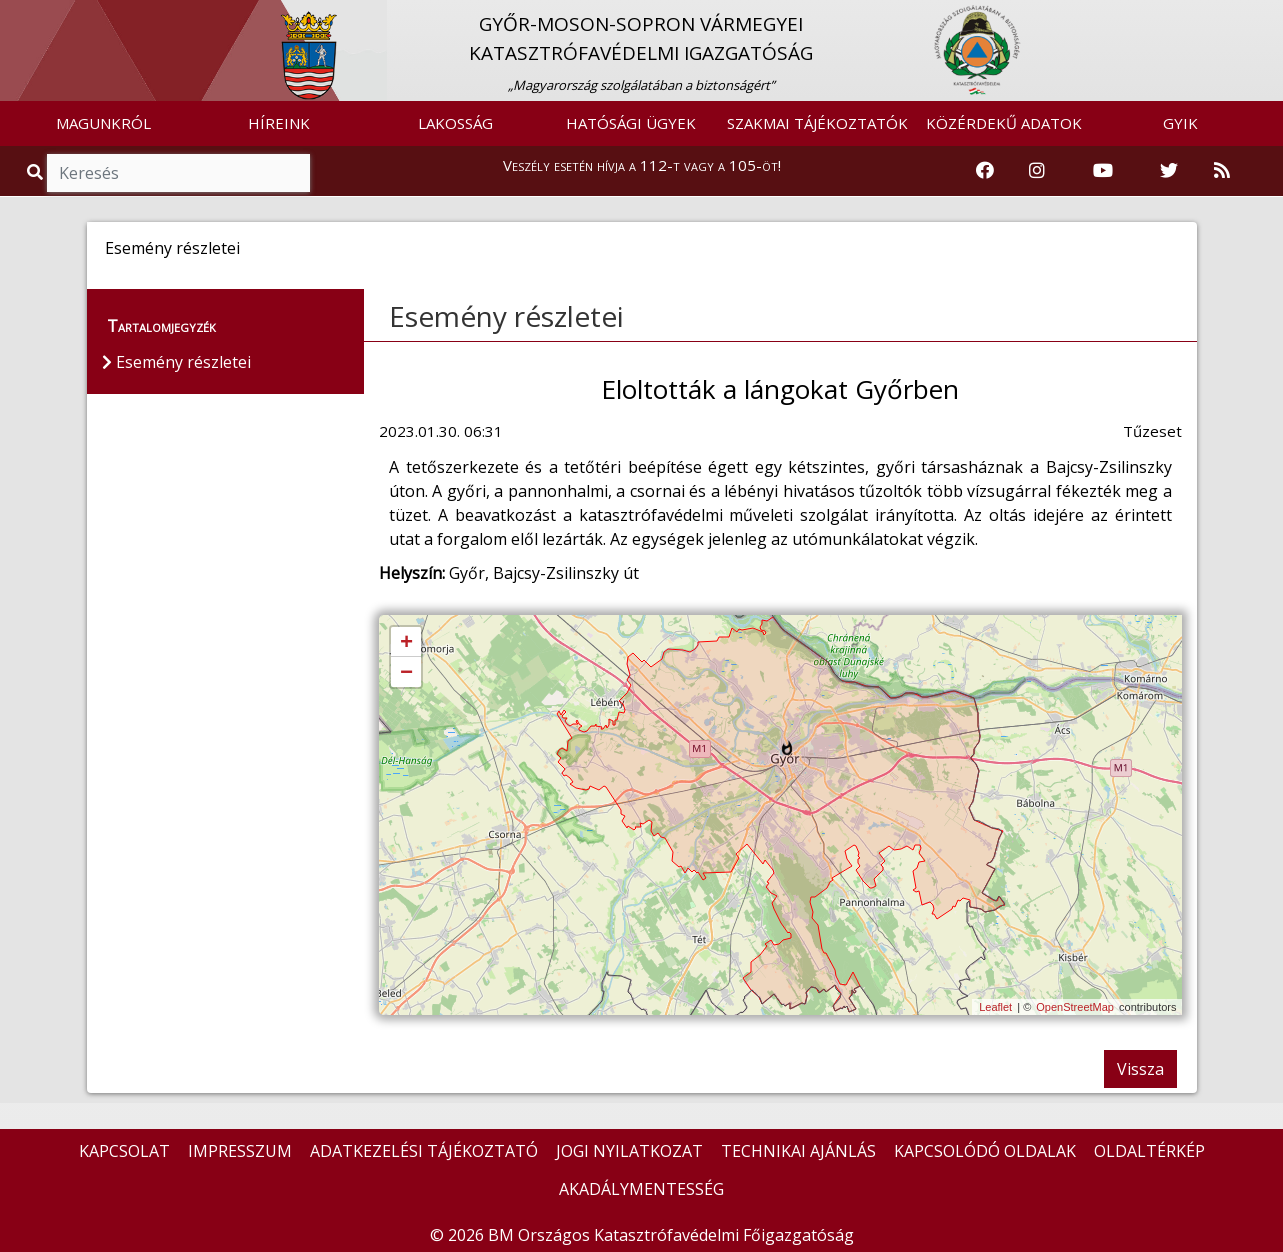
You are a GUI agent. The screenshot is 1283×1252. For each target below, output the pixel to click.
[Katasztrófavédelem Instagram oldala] (1037, 171)
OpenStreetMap (1075, 1007)
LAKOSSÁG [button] (455, 123)
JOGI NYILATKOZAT (629, 1151)
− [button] (406, 673)
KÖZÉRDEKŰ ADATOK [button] (1004, 123)
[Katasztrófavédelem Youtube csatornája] (1103, 171)
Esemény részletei (506, 316)
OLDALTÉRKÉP (1149, 1151)
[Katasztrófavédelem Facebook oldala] (985, 171)
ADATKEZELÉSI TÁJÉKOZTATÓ (424, 1151)
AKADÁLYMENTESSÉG (641, 1189)
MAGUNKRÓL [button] (103, 123)
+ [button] (406, 643)
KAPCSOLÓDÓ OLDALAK (985, 1151)
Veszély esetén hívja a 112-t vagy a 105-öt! (642, 165)
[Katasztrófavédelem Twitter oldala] (1169, 171)
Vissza (1140, 1069)
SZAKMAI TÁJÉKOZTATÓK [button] (817, 123)
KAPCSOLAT (124, 1151)
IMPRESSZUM (240, 1151)
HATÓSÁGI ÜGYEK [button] (631, 123)
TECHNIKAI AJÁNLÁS (798, 1151)
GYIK (1180, 123)
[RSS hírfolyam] (1222, 171)
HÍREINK (279, 123)
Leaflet (995, 1007)
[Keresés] (178, 173)
